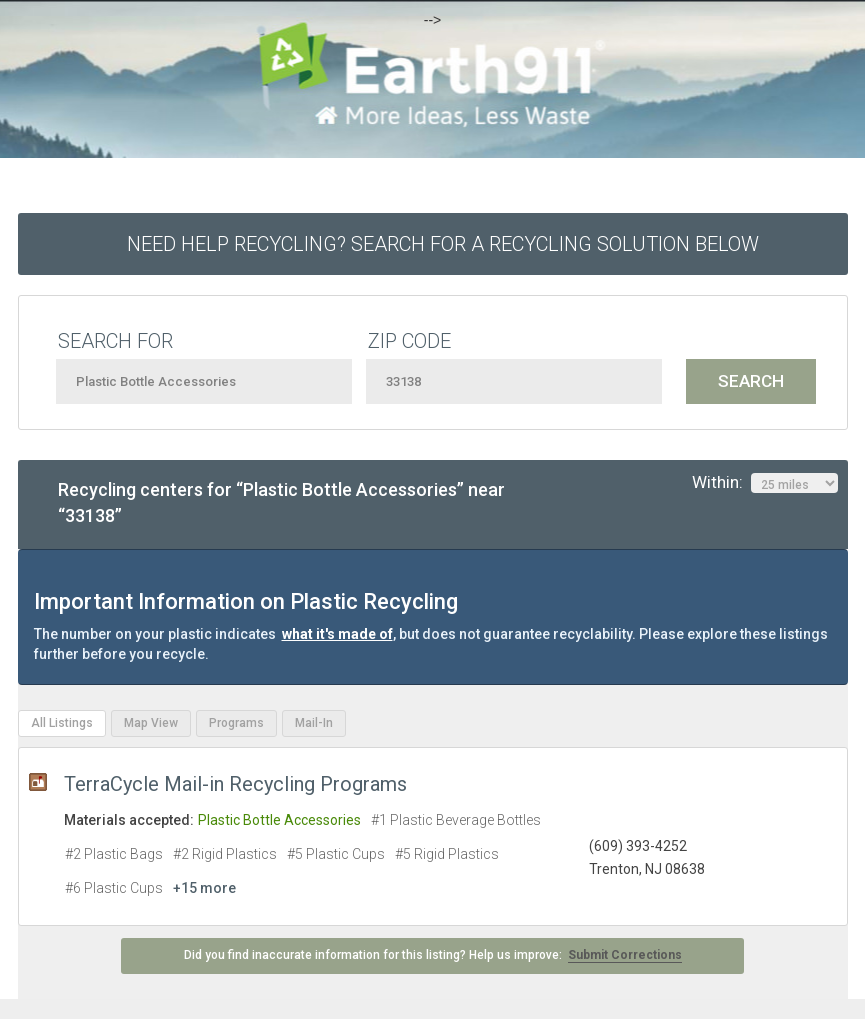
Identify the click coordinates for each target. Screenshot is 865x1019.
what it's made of (337, 634)
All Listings (62, 723)
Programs (236, 723)
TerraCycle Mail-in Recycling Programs (235, 784)
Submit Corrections (625, 955)
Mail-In (314, 723)
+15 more (204, 888)
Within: (765, 483)
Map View (151, 723)
